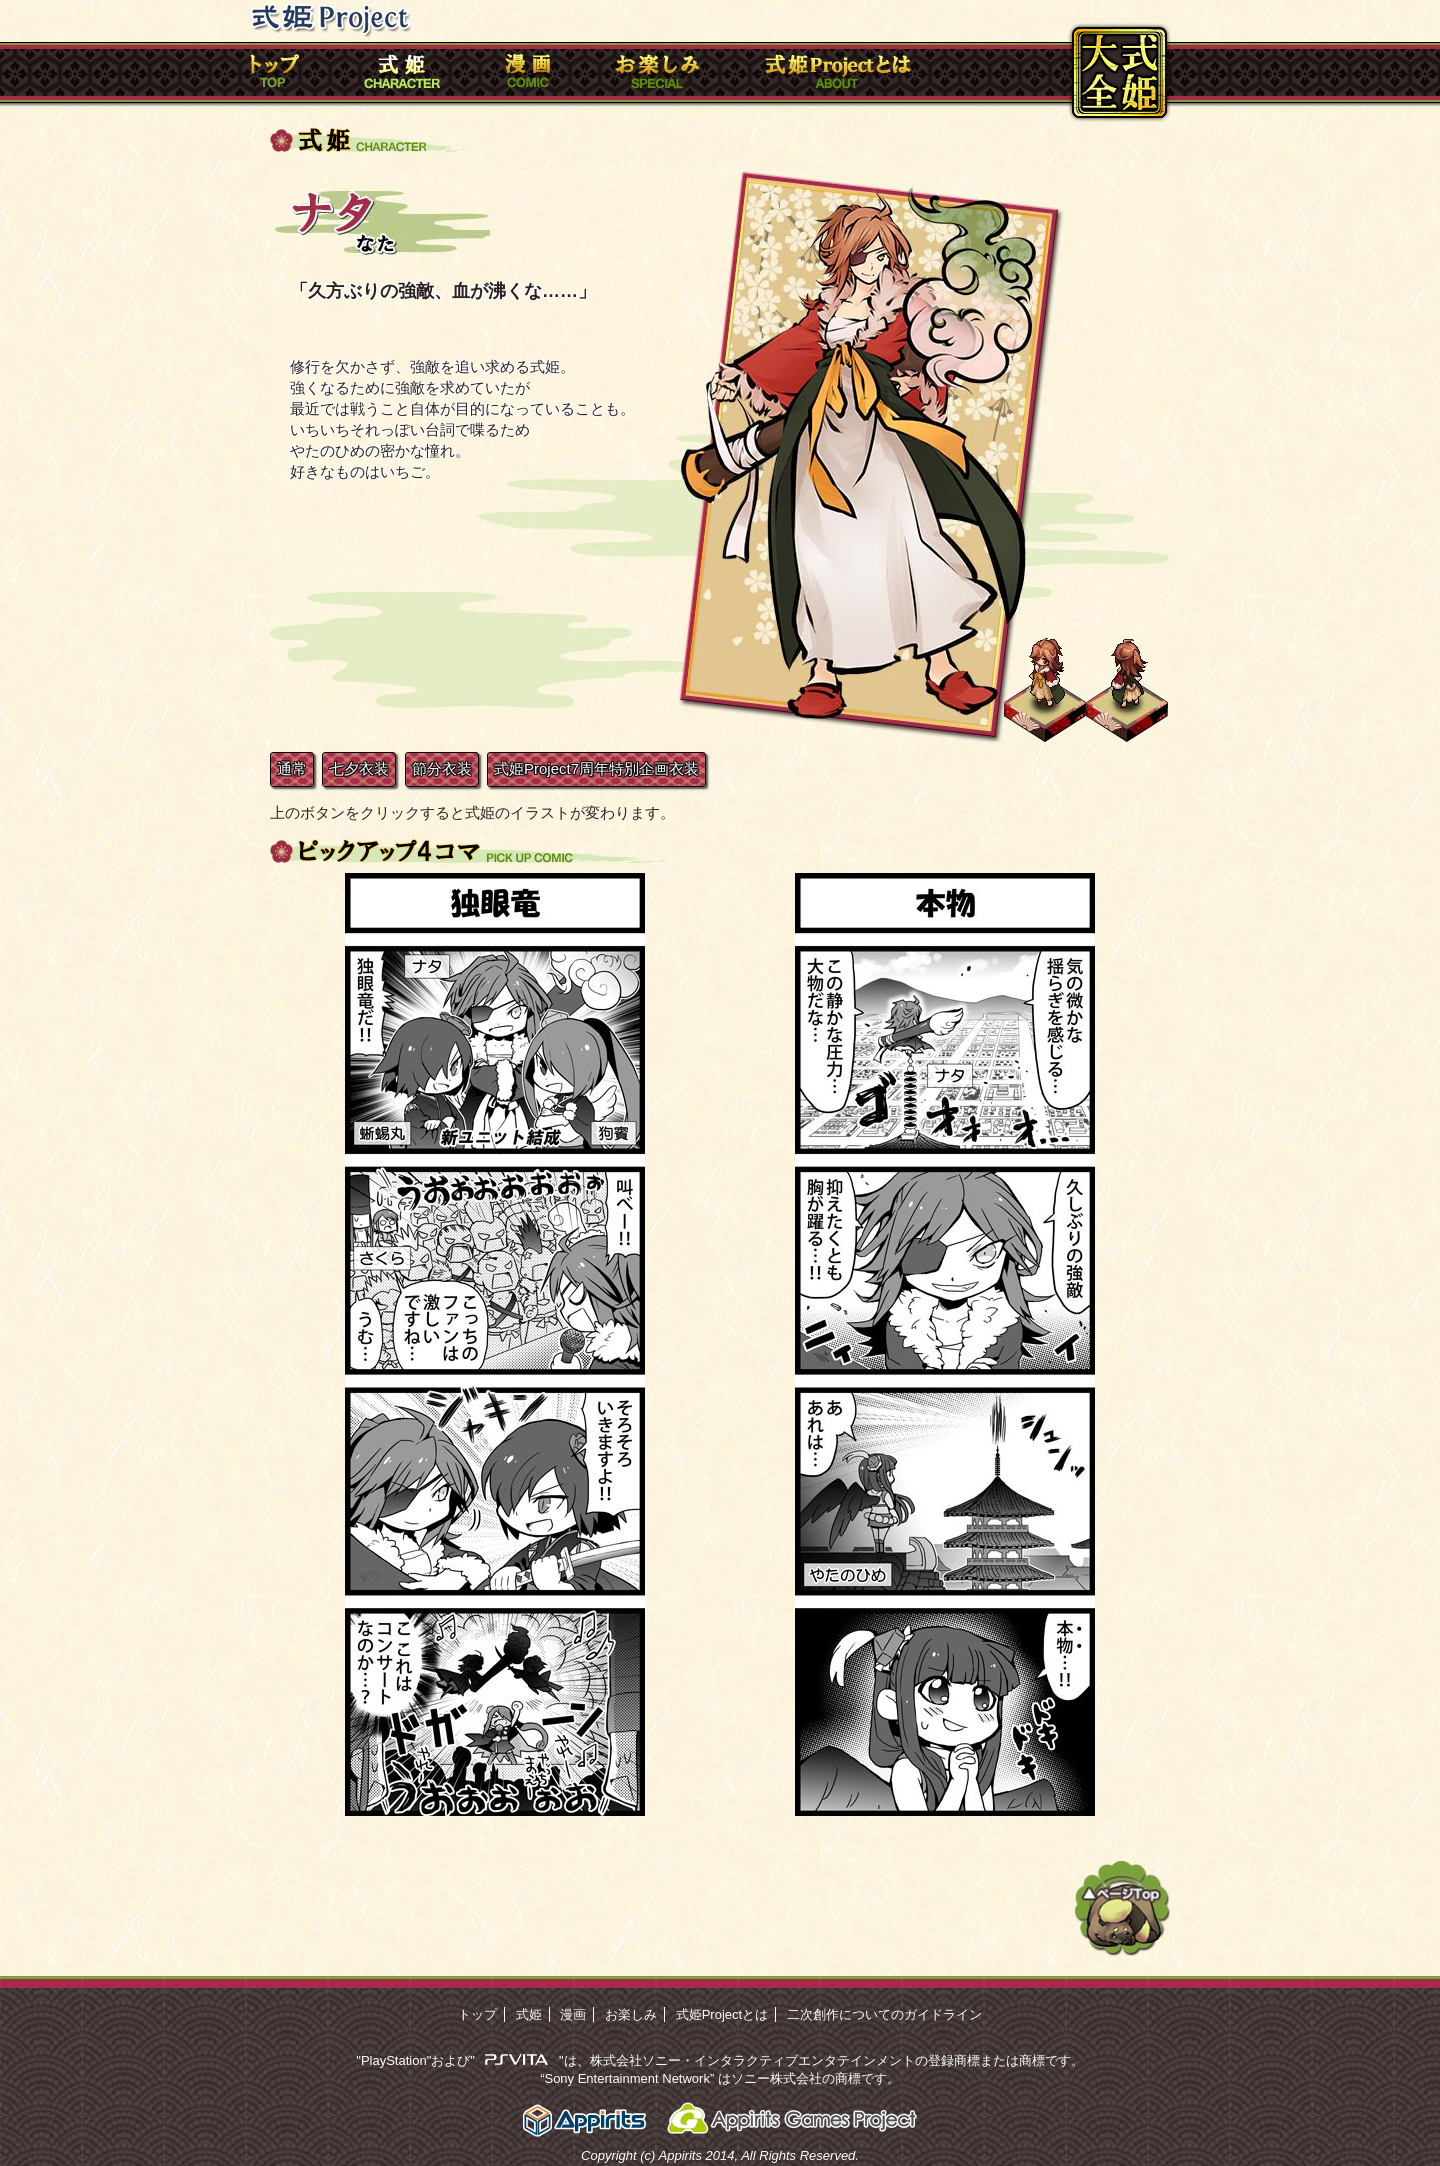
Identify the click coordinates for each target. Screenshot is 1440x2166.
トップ (477, 2014)
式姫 (529, 2014)
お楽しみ (631, 2014)
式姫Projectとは (722, 2014)
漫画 (573, 2014)
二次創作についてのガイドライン (884, 2014)
